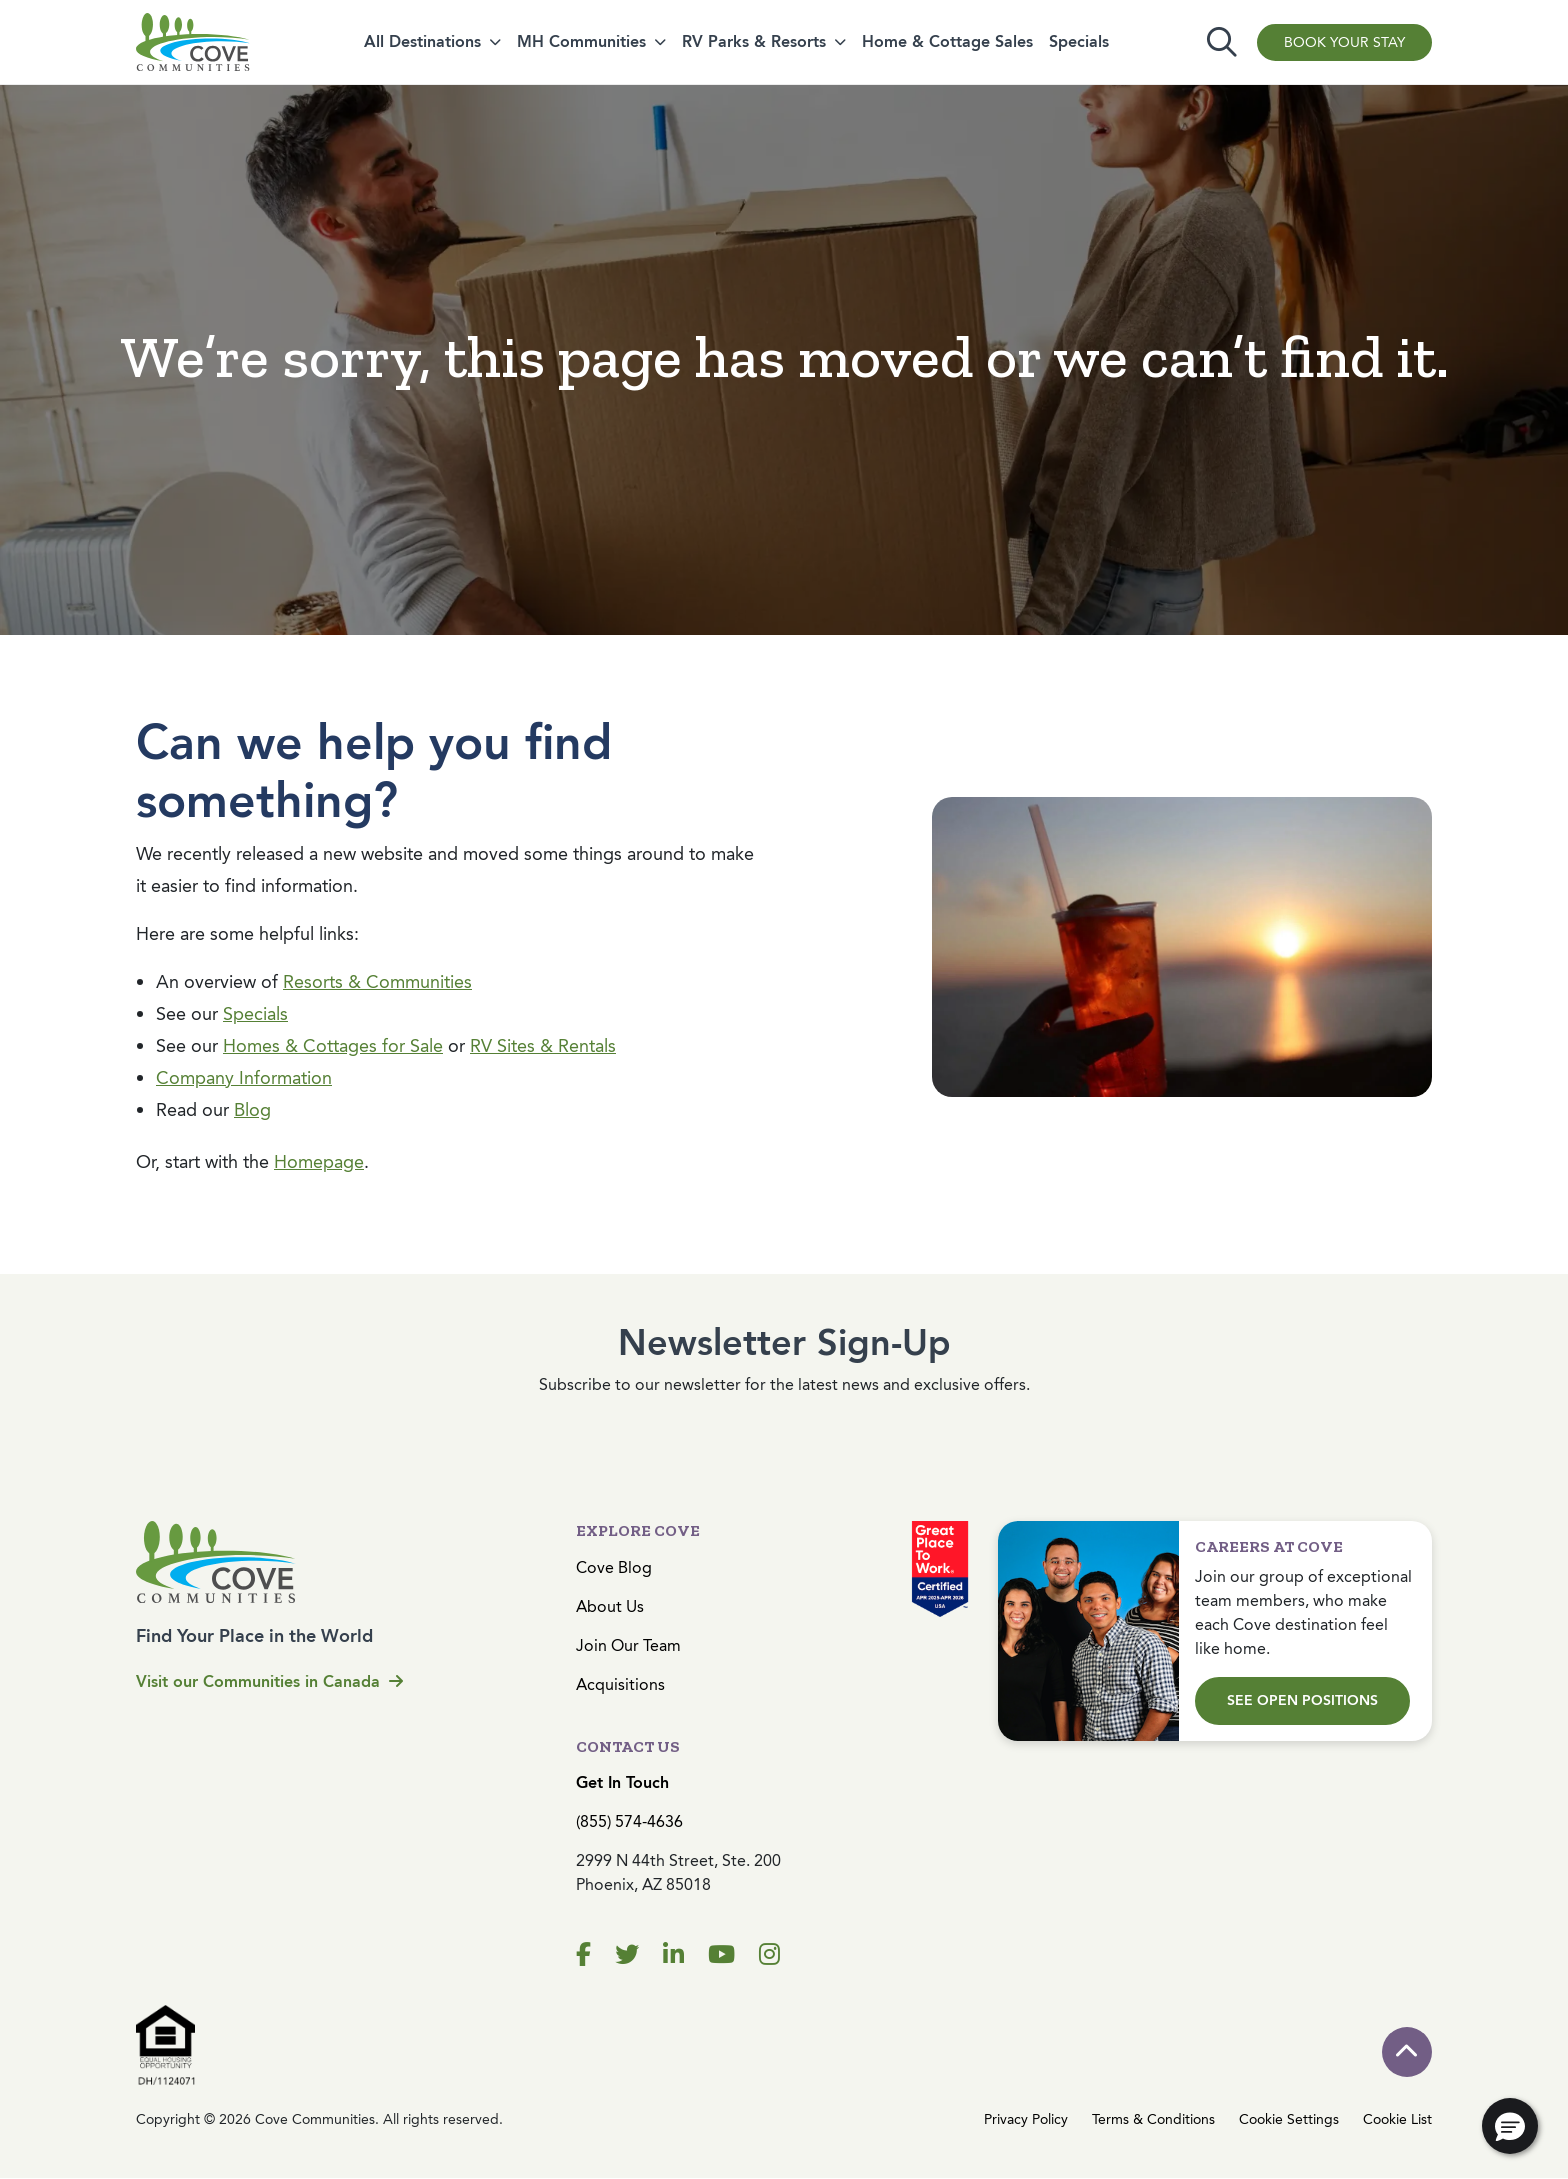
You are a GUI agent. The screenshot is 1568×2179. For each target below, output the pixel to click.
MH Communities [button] (581, 41)
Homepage (319, 1162)
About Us (610, 1606)
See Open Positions (1302, 1700)
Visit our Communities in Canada (269, 1681)
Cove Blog (614, 1567)
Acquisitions (620, 1684)
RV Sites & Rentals (543, 1046)
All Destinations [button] (422, 41)
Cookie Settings (1289, 2119)
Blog (252, 1110)
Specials (1079, 41)
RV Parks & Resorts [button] (754, 41)
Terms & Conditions (1153, 2119)
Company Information (244, 1078)
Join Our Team (628, 1645)
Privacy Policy (1026, 2119)
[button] (1510, 2126)
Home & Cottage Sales (947, 41)
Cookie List (1397, 2119)
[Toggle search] (1222, 42)
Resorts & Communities (377, 982)
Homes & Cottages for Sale (333, 1046)
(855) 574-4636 (629, 1821)
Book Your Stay (1344, 42)
